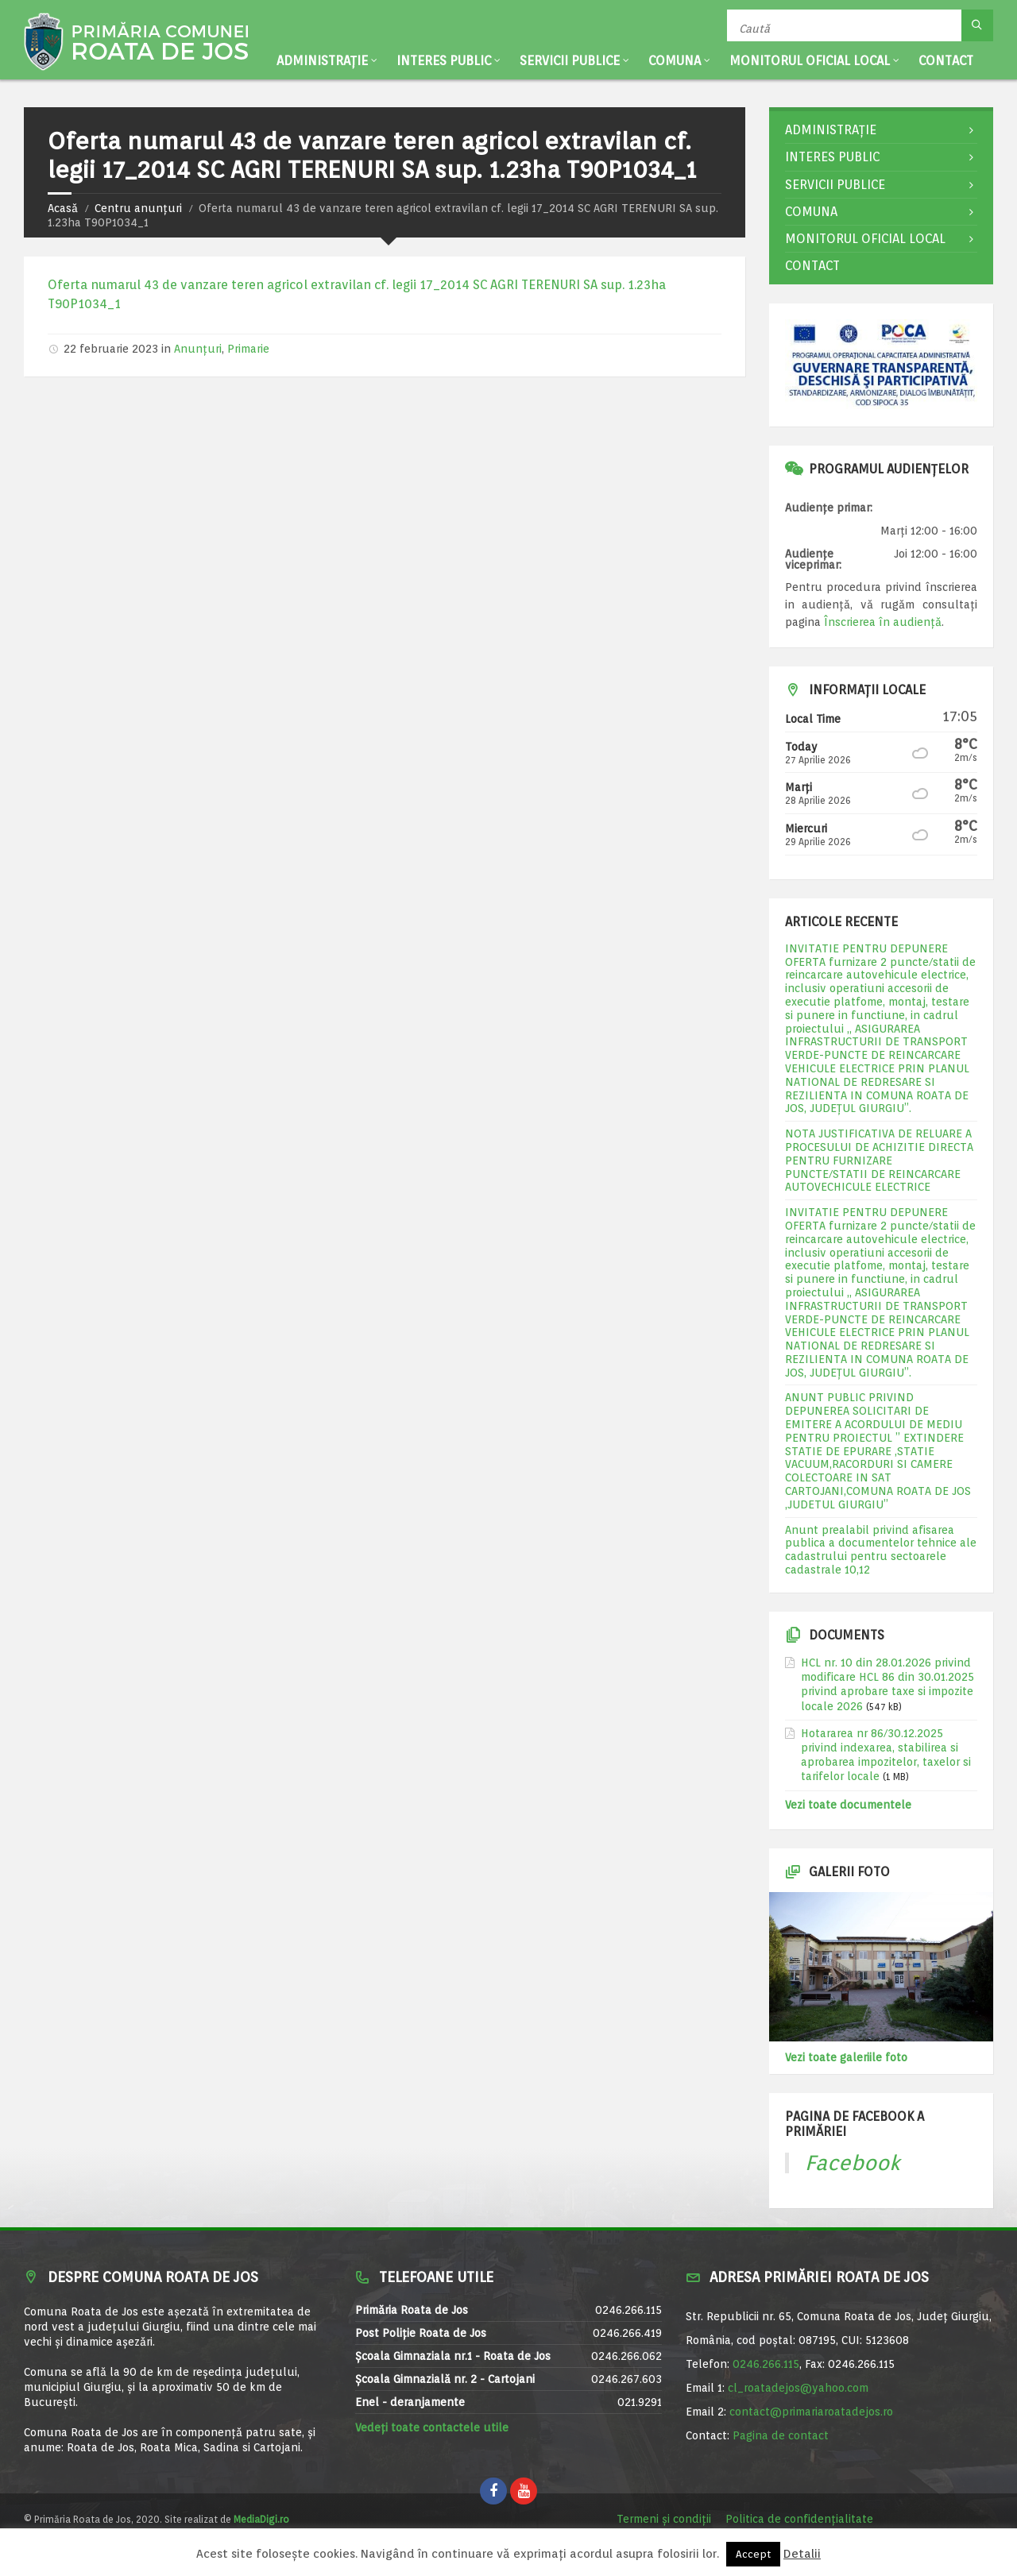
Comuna (674, 60)
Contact (945, 60)
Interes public (443, 60)
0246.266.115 (766, 2364)
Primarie (248, 348)
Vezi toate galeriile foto (846, 2057)
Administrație (322, 60)
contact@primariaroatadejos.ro (811, 2411)
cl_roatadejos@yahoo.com (798, 2387)
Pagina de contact (781, 2435)
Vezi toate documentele (848, 1804)
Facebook (852, 2162)
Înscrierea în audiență (883, 622)
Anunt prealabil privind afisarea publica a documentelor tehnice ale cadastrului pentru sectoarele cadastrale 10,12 (880, 1550)
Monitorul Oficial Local (809, 60)
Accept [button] (753, 2554)
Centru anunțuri (138, 208)
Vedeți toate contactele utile (431, 2427)
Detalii (802, 2554)
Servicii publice (570, 60)
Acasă (63, 208)
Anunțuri (198, 348)
